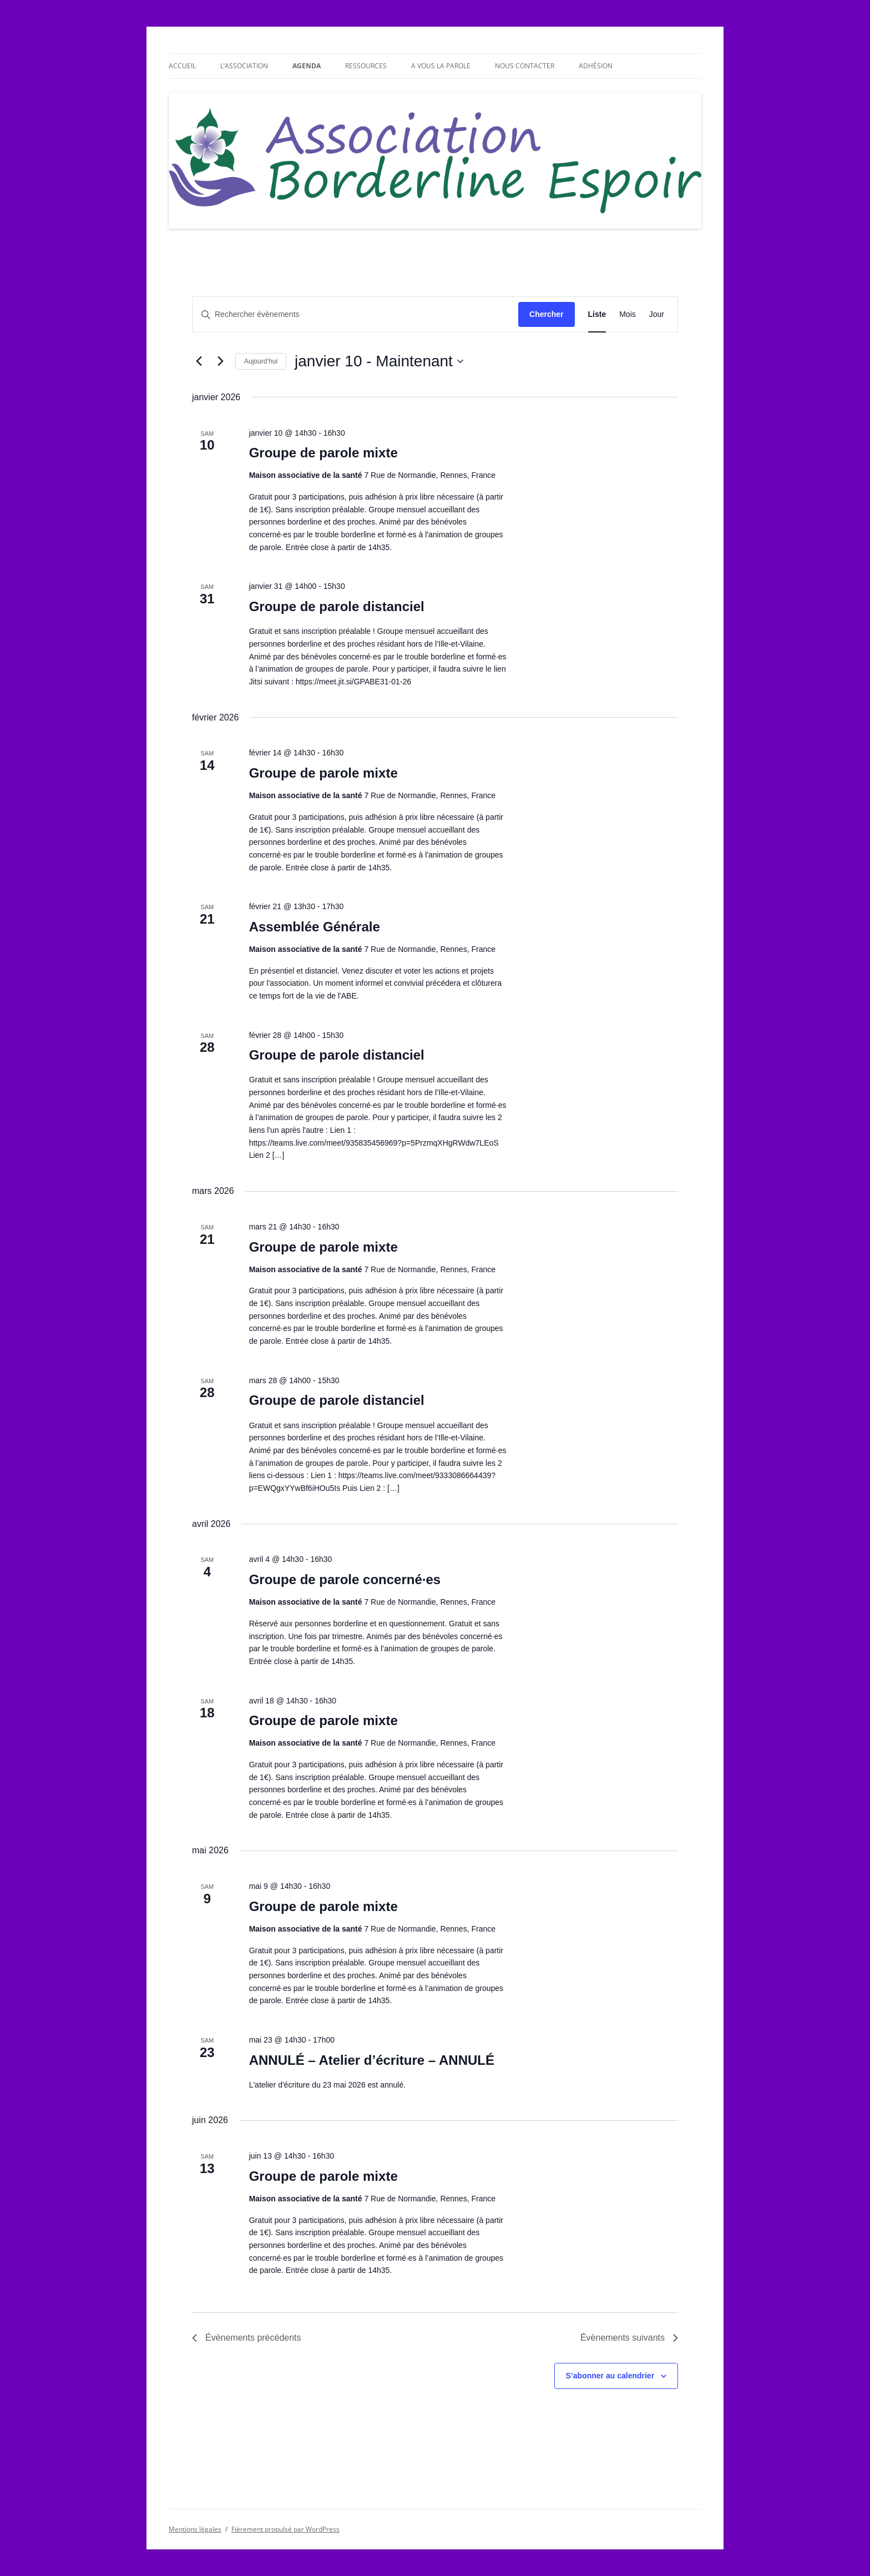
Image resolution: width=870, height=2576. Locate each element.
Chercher (546, 314)
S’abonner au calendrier (610, 2375)
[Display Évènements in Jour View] (656, 314)
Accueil (182, 65)
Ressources (366, 65)
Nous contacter (524, 65)
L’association (244, 65)
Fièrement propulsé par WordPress (285, 2529)
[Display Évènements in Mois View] (627, 314)
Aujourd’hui (260, 361)
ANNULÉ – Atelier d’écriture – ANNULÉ (371, 2060)
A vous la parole (441, 65)
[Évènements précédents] (198, 361)
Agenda (306, 65)
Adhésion (596, 65)
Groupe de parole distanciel (336, 606)
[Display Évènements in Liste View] (597, 314)
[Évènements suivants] (220, 361)
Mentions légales (195, 2529)
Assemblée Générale (314, 926)
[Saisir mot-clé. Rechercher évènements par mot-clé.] (355, 314)
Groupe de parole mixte (323, 452)
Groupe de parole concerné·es (345, 1579)
